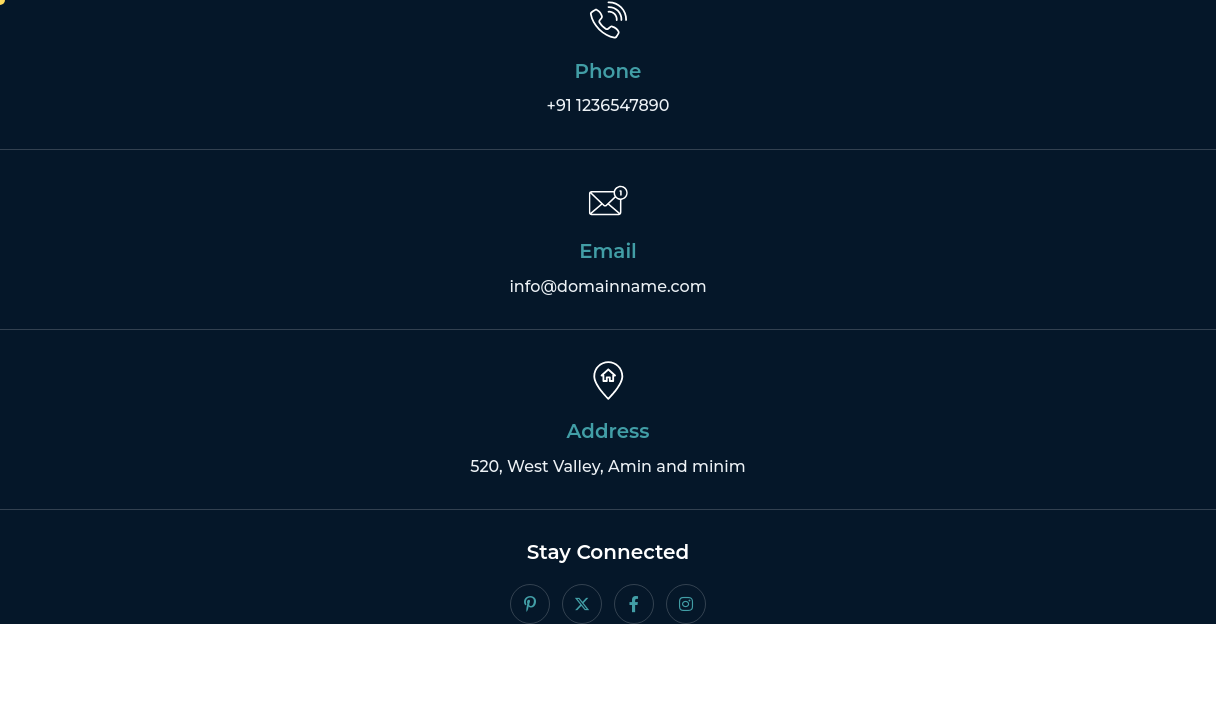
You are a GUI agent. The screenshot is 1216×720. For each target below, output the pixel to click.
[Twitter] (582, 606)
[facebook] (634, 606)
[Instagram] (686, 606)
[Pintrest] (530, 606)
